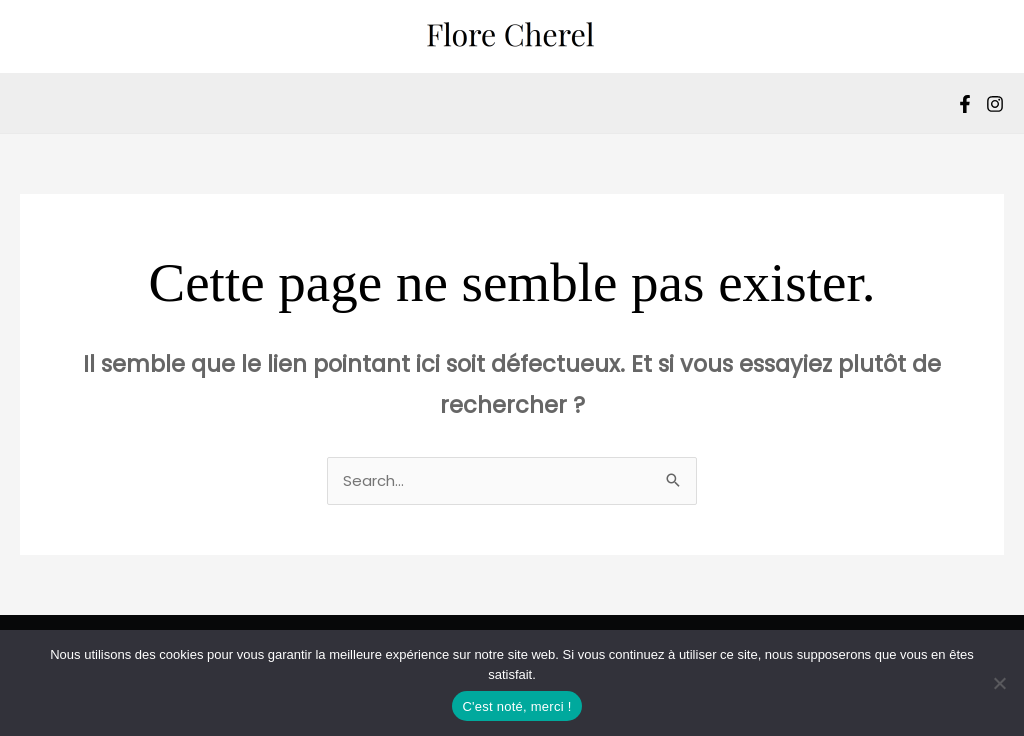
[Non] (999, 683)
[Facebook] (965, 104)
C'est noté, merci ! (516, 706)
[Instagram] (995, 104)
